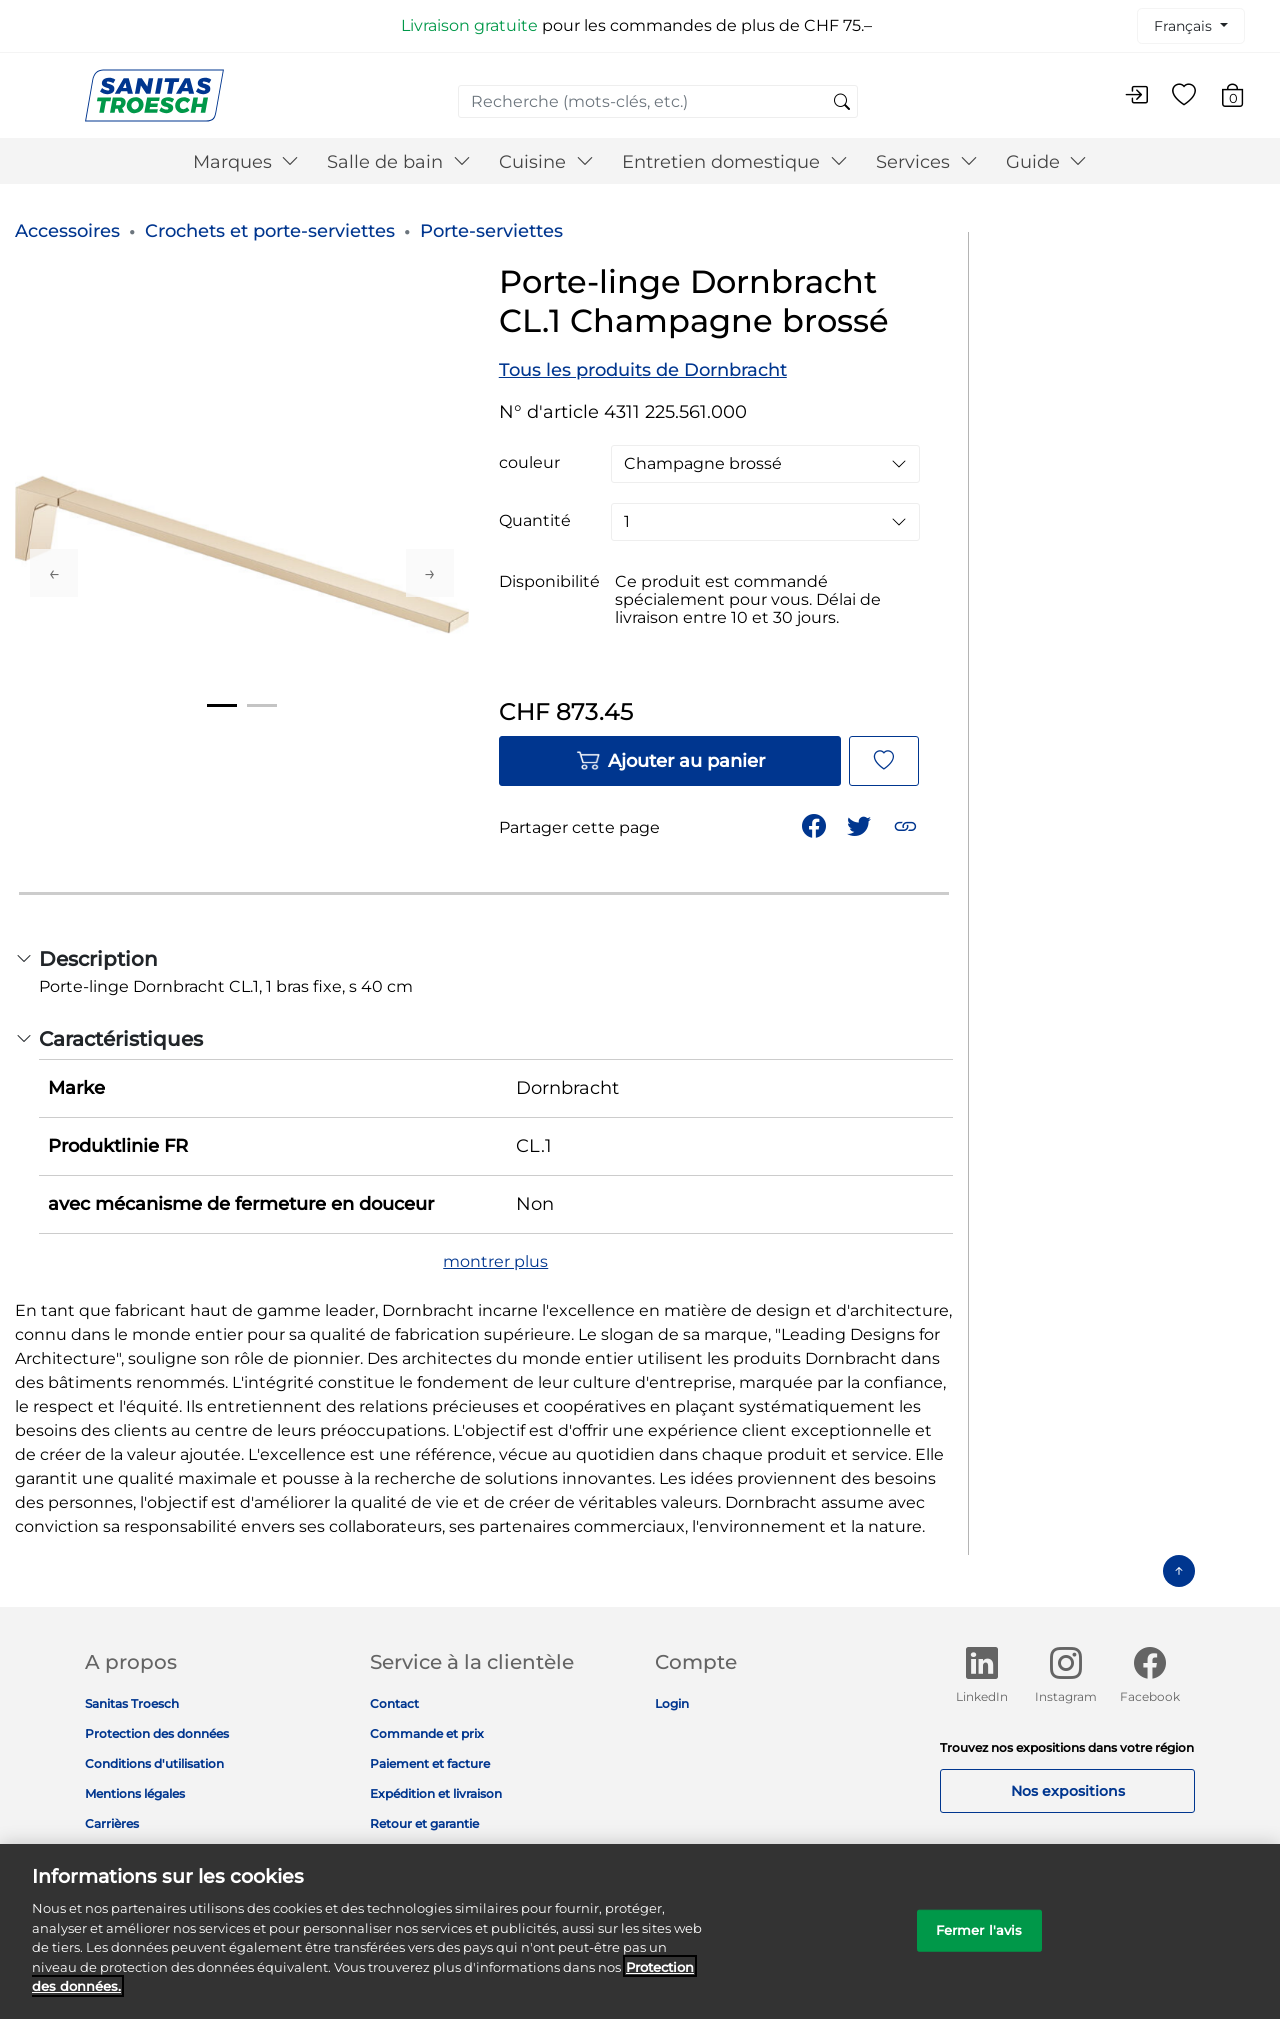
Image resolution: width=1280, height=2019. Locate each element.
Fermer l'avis (979, 1943)
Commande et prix (427, 1733)
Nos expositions (1068, 1791)
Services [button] (927, 162)
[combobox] (658, 101)
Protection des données (157, 1733)
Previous (54, 573)
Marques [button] (246, 162)
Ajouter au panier (670, 761)
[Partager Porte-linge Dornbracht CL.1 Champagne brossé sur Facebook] (816, 824)
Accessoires (67, 231)
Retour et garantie (424, 1823)
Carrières (112, 1823)
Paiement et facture (430, 1763)
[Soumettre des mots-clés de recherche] (842, 103)
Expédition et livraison (436, 1793)
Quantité (535, 521)
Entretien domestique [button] (735, 162)
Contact (394, 1703)
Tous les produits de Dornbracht (643, 370)
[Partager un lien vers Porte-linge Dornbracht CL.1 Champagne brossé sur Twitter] (861, 824)
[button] (907, 824)
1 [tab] (222, 705)
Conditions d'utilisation (154, 1763)
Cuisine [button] (546, 162)
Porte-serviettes (491, 231)
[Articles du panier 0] (1242, 98)
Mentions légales (135, 1793)
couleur (529, 463)
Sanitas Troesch (132, 1703)
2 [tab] (262, 705)
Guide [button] (1047, 162)
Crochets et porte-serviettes (270, 231)
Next (430, 573)
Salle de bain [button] (399, 162)
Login (672, 1703)
